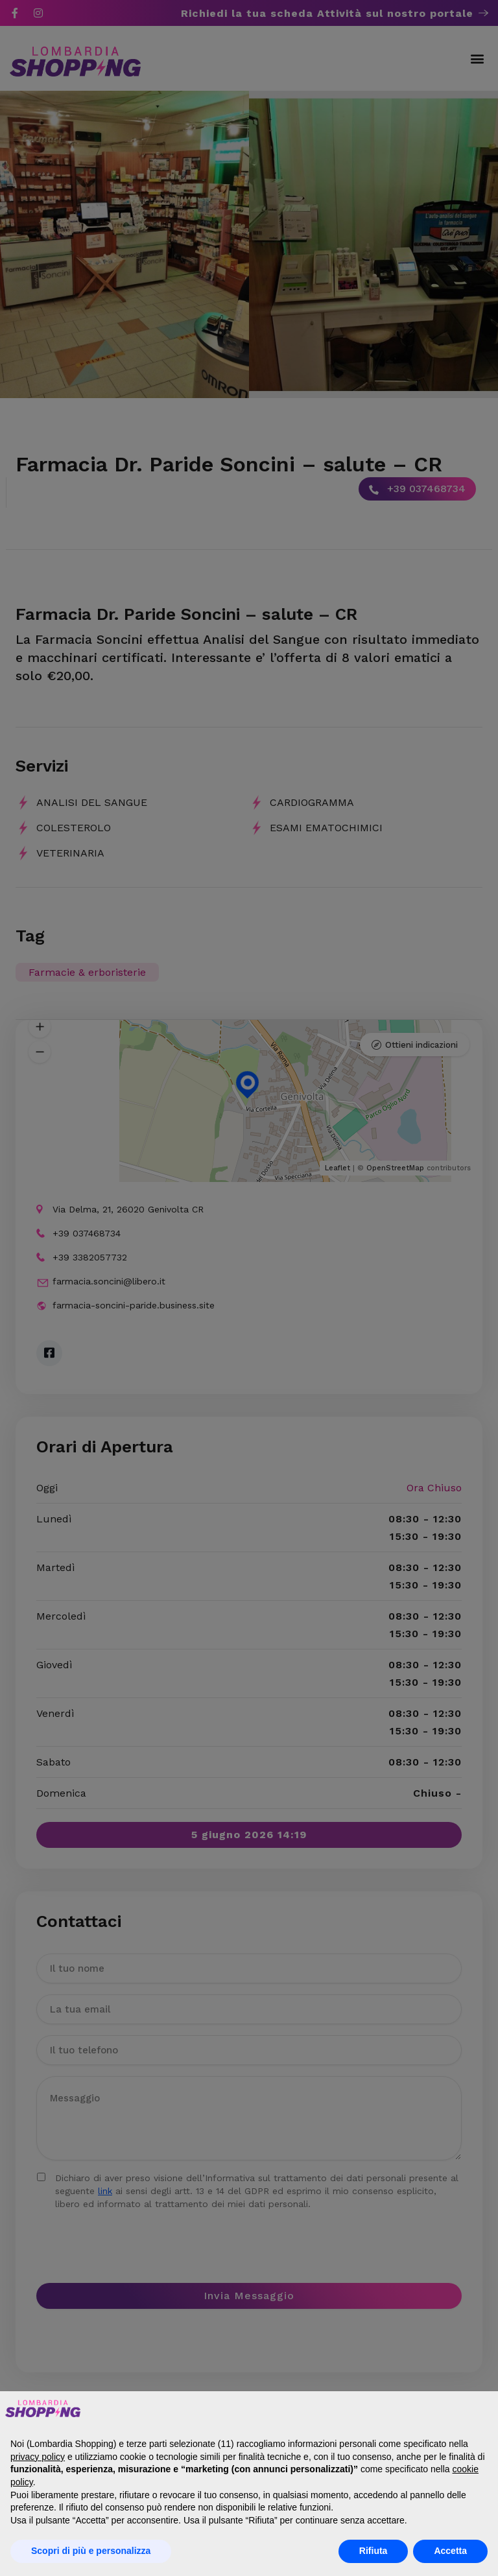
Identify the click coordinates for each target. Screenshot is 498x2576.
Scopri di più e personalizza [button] (90, 2551)
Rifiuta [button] (373, 2551)
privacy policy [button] (37, 2457)
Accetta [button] (450, 2551)
